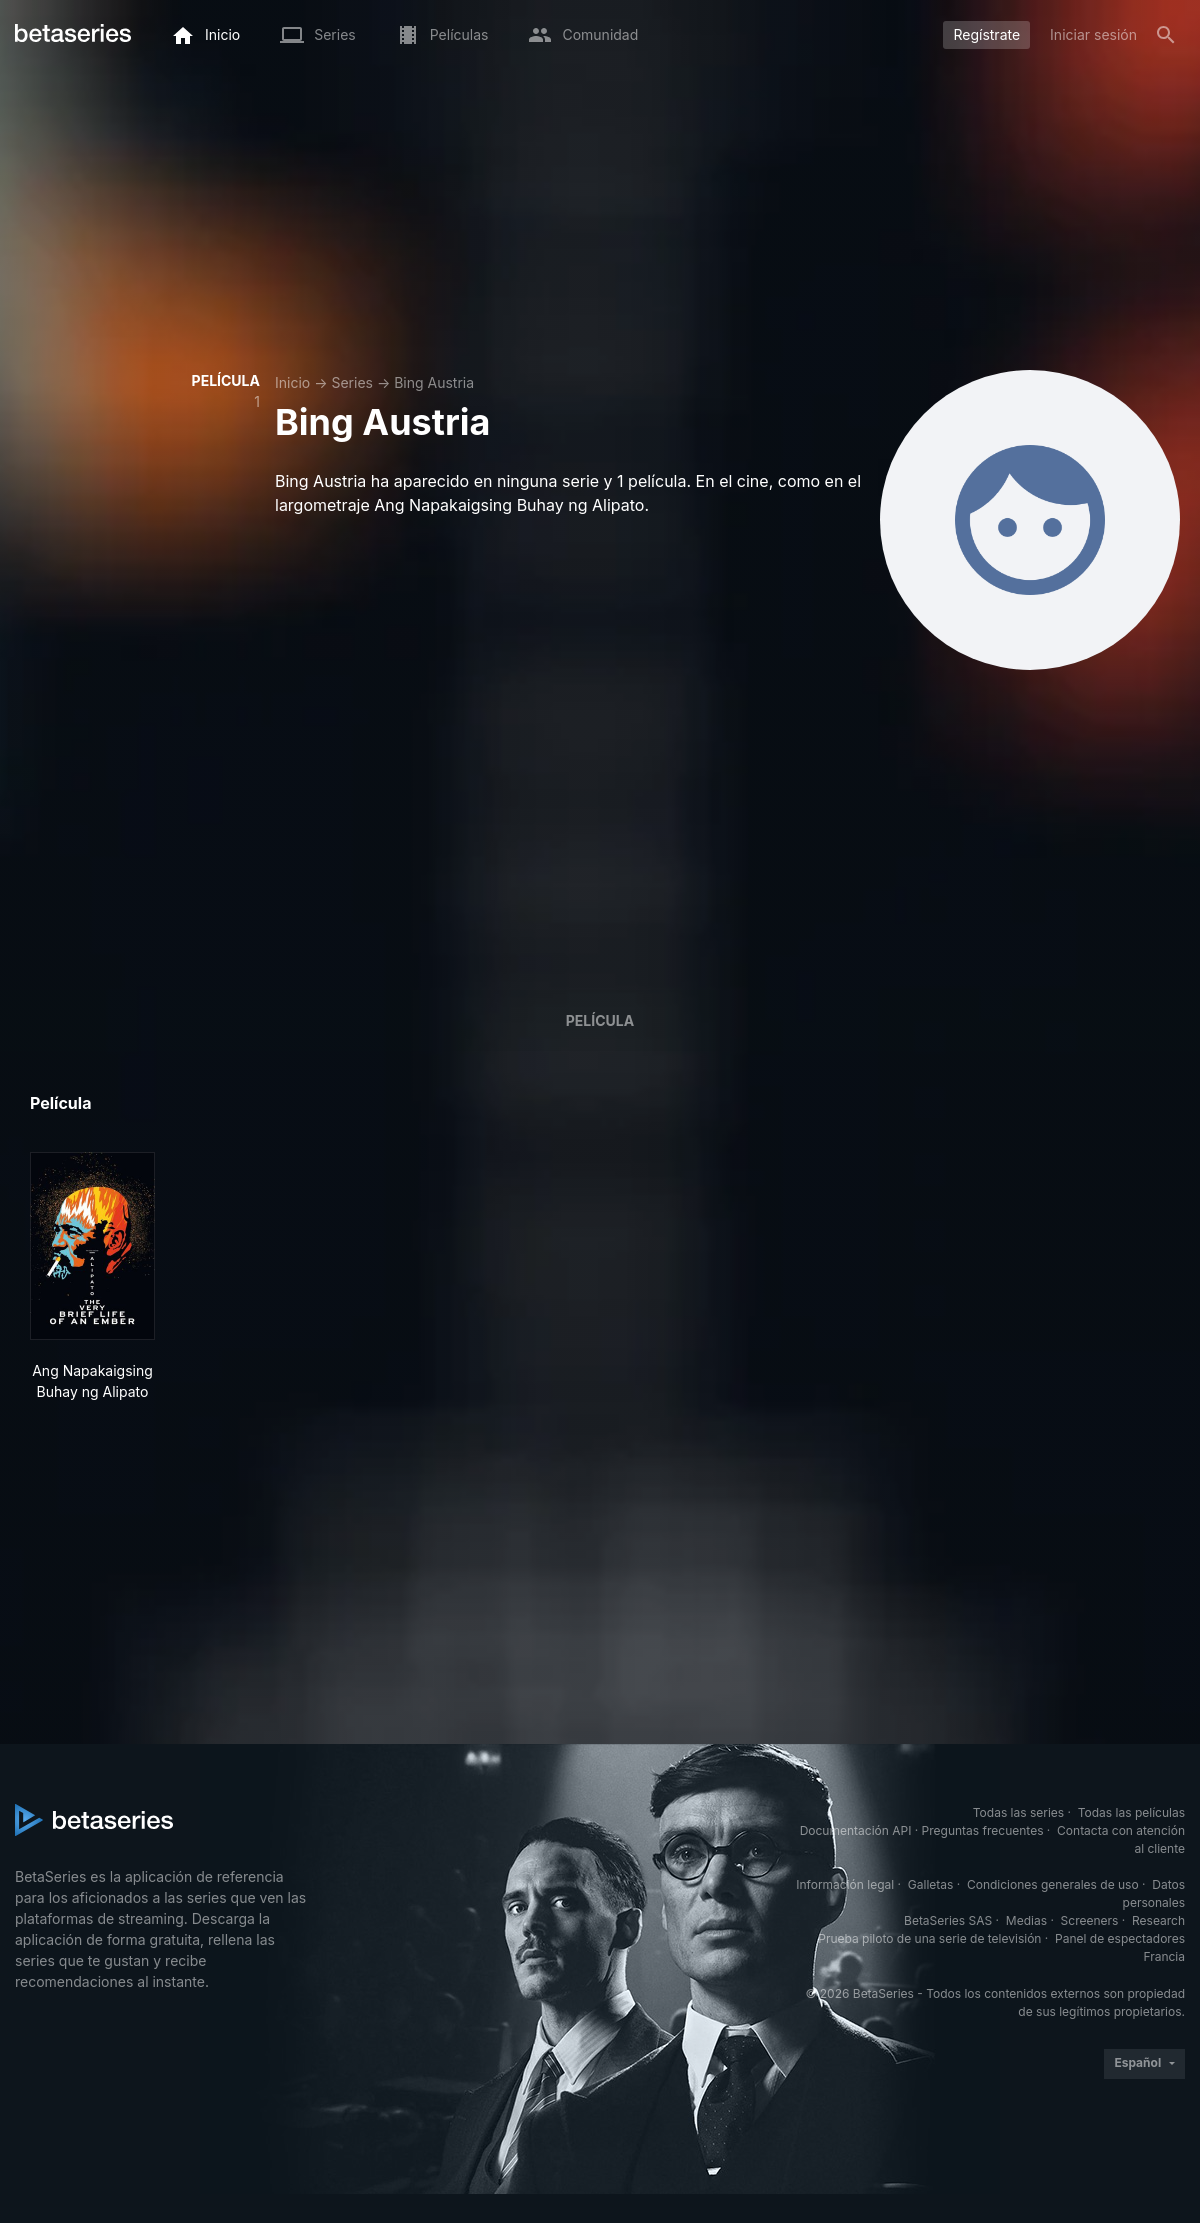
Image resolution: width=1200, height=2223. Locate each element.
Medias (1026, 1920)
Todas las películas (1131, 1812)
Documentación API (856, 1830)
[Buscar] (1166, 35)
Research (1158, 1920)
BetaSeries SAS (948, 1920)
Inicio (292, 382)
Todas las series (1018, 1812)
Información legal (845, 1884)
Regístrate (986, 34)
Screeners (1090, 1920)
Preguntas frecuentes (983, 1830)
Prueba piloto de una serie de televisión (929, 1938)
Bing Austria (434, 382)
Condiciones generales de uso (1053, 1884)
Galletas (931, 1884)
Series (352, 382)
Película (600, 1020)
